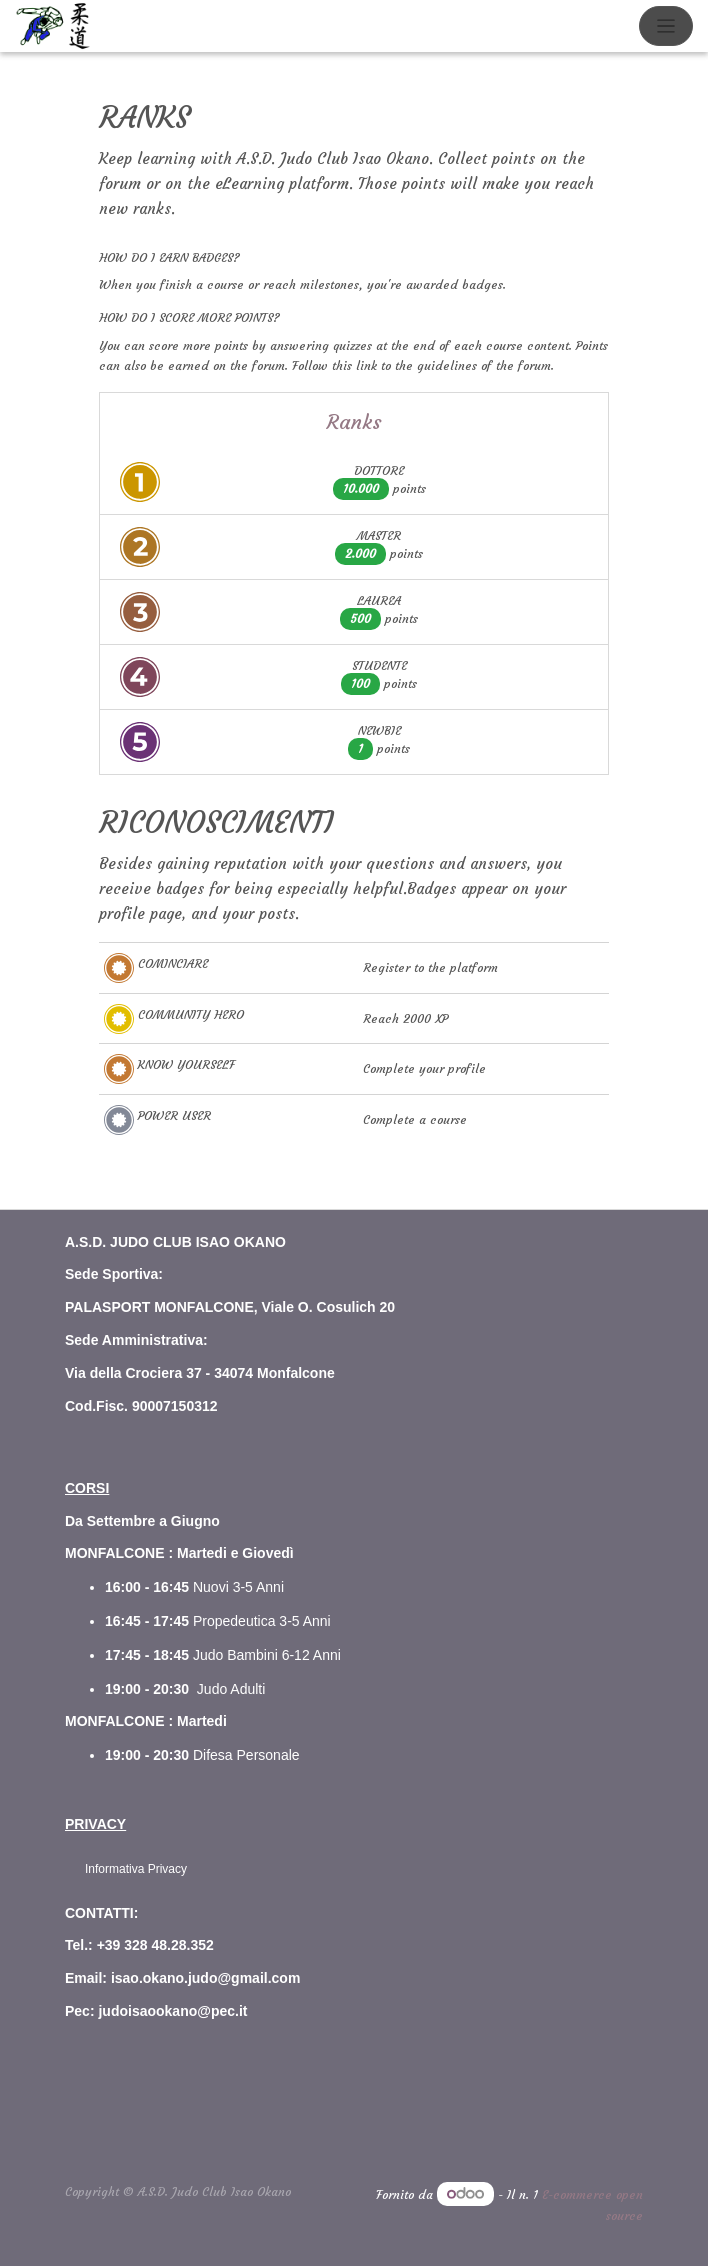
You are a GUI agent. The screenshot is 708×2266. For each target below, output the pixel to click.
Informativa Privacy (136, 1869)
